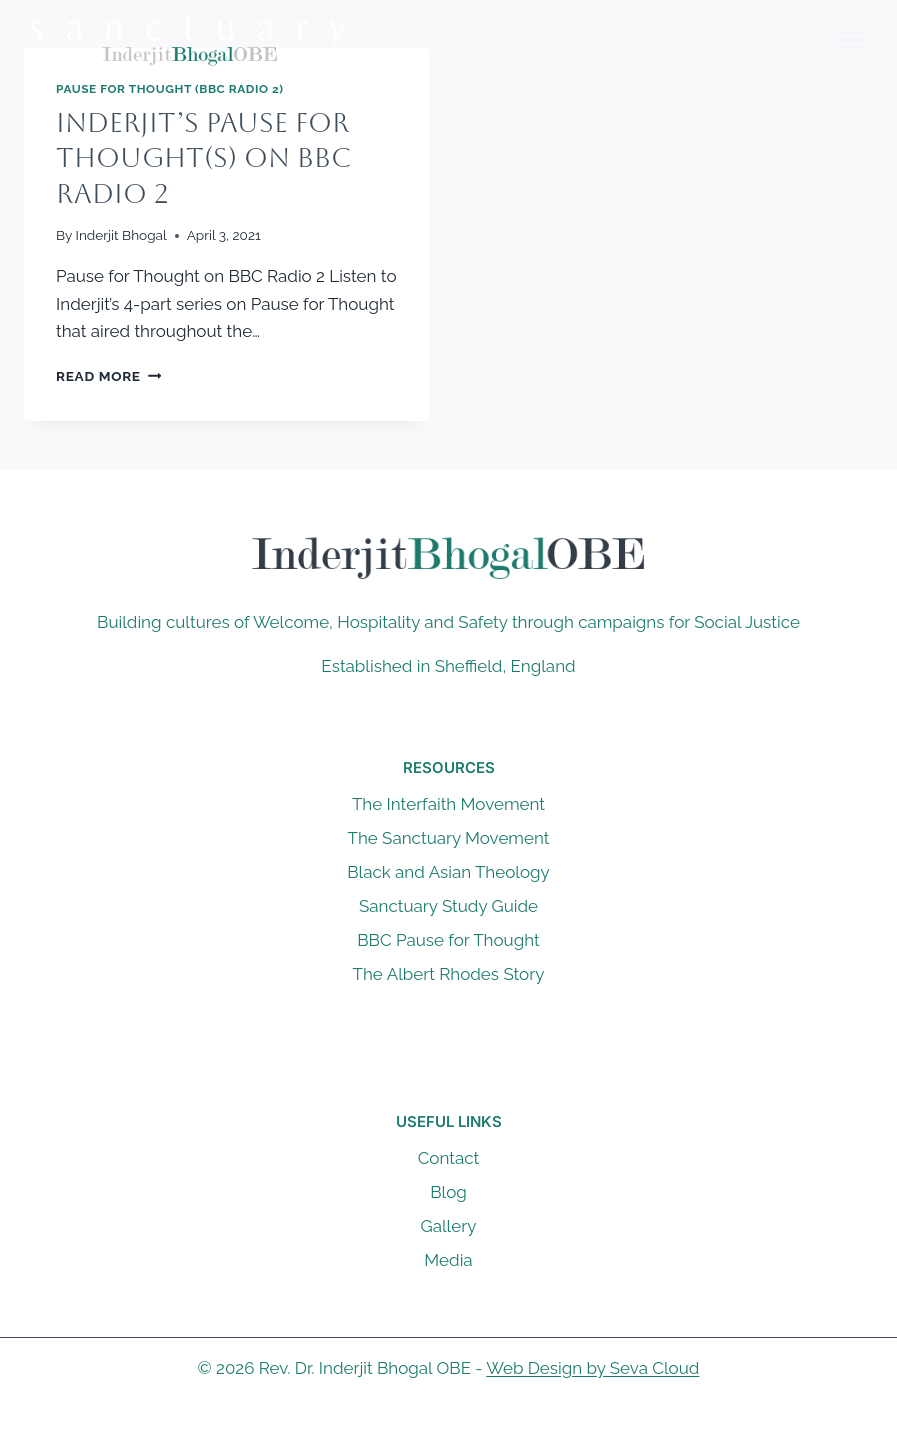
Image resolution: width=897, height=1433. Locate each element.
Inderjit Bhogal (121, 235)
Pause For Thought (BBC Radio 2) (170, 89)
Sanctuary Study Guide (448, 906)
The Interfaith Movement (448, 804)
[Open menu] (849, 39)
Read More (108, 376)
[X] (449, 1416)
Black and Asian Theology (448, 872)
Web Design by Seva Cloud (592, 1368)
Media (448, 1260)
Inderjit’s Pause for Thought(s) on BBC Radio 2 (203, 158)
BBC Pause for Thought (448, 940)
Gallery (449, 1226)
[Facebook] (409, 1416)
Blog (448, 1192)
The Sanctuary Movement (449, 838)
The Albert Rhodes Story (449, 974)
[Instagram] (488, 1416)
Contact (449, 1158)
